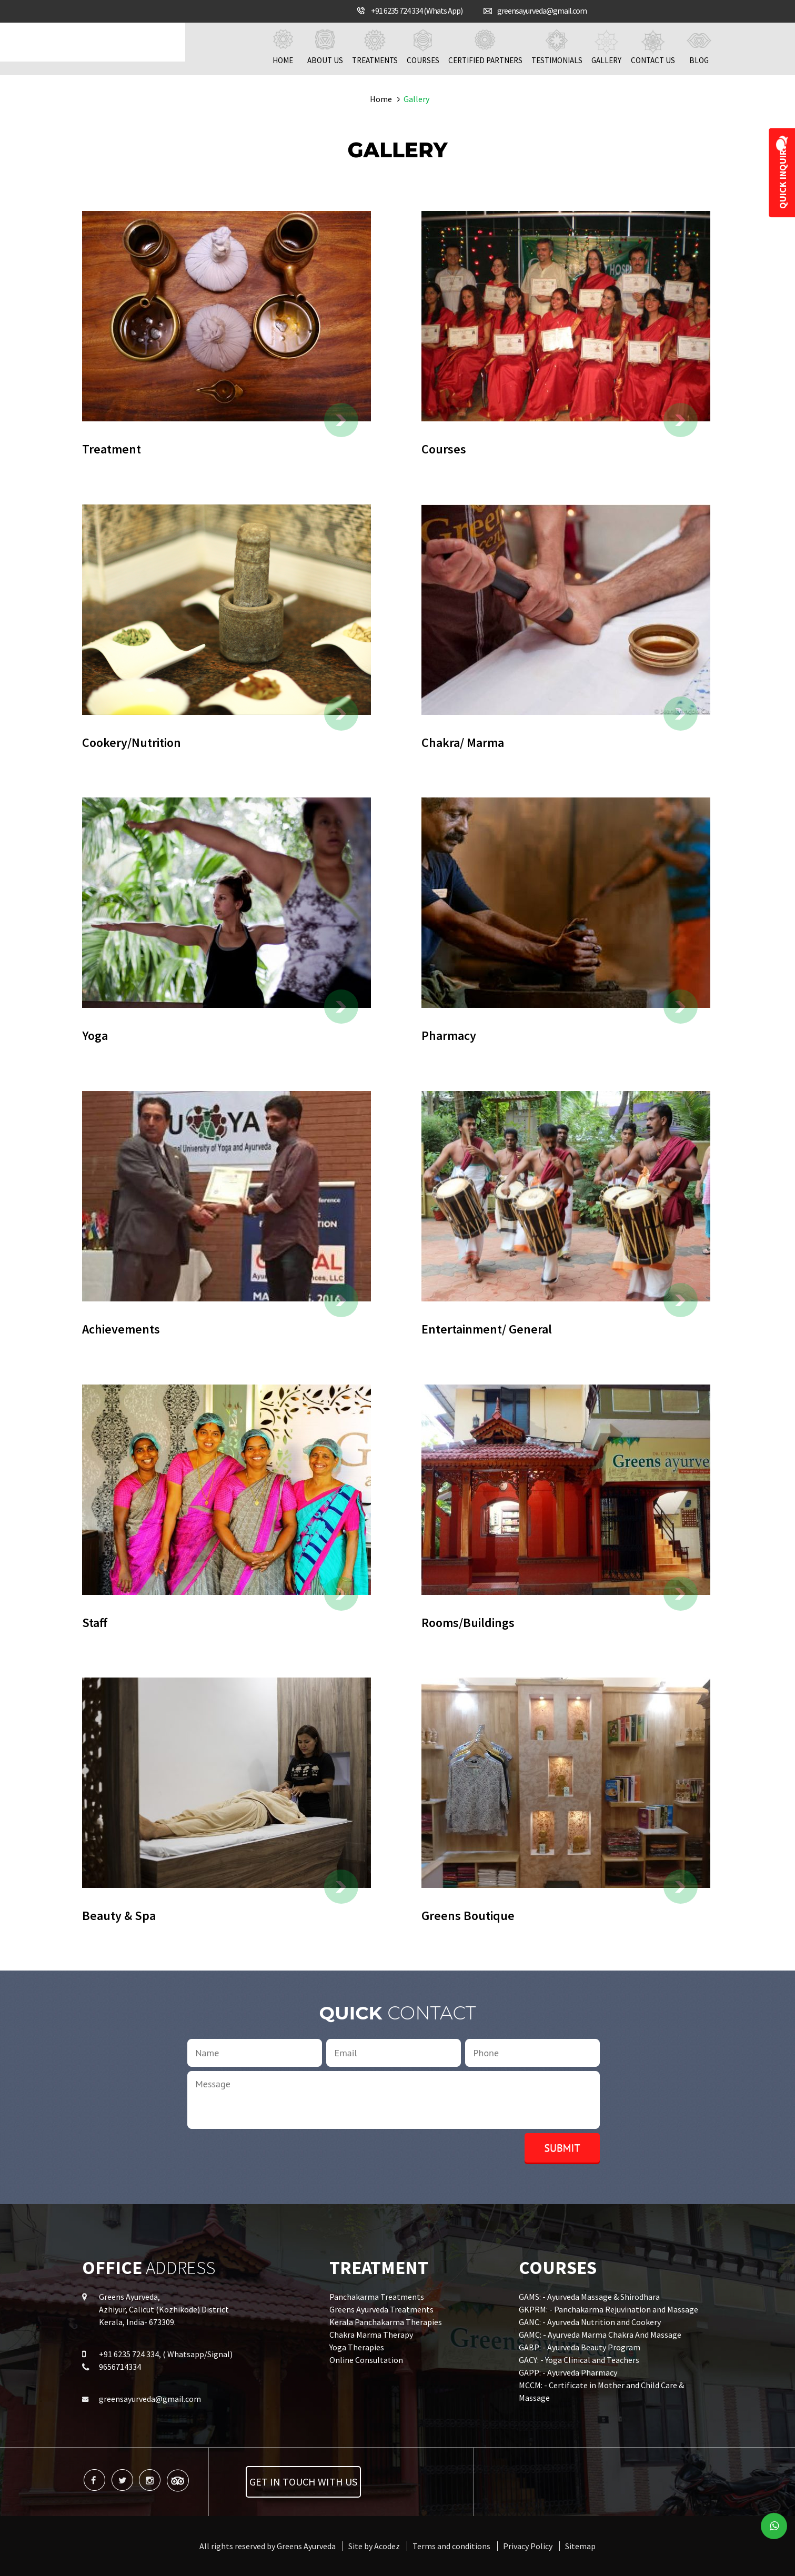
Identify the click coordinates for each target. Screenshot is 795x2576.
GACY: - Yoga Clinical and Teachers (579, 2360)
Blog (699, 47)
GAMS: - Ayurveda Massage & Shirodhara (589, 2296)
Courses (423, 47)
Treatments (375, 47)
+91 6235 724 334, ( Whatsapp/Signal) (166, 2354)
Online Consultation (366, 2360)
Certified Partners (485, 47)
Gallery (606, 47)
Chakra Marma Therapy (371, 2334)
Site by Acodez (374, 2546)
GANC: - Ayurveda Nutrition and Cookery (590, 2322)
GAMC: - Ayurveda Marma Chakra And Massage (600, 2334)
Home (283, 47)
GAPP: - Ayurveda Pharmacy (568, 2372)
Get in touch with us (303, 2481)
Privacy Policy (527, 2546)
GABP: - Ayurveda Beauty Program (579, 2347)
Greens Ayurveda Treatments (381, 2309)
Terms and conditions (451, 2546)
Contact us (653, 47)
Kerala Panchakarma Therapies (385, 2322)
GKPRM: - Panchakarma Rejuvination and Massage (608, 2309)
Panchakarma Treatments (376, 2296)
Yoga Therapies (356, 2347)
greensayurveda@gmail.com (542, 10)
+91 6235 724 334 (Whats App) (416, 10)
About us (325, 47)
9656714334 (120, 2366)
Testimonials (556, 47)
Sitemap (580, 2546)
